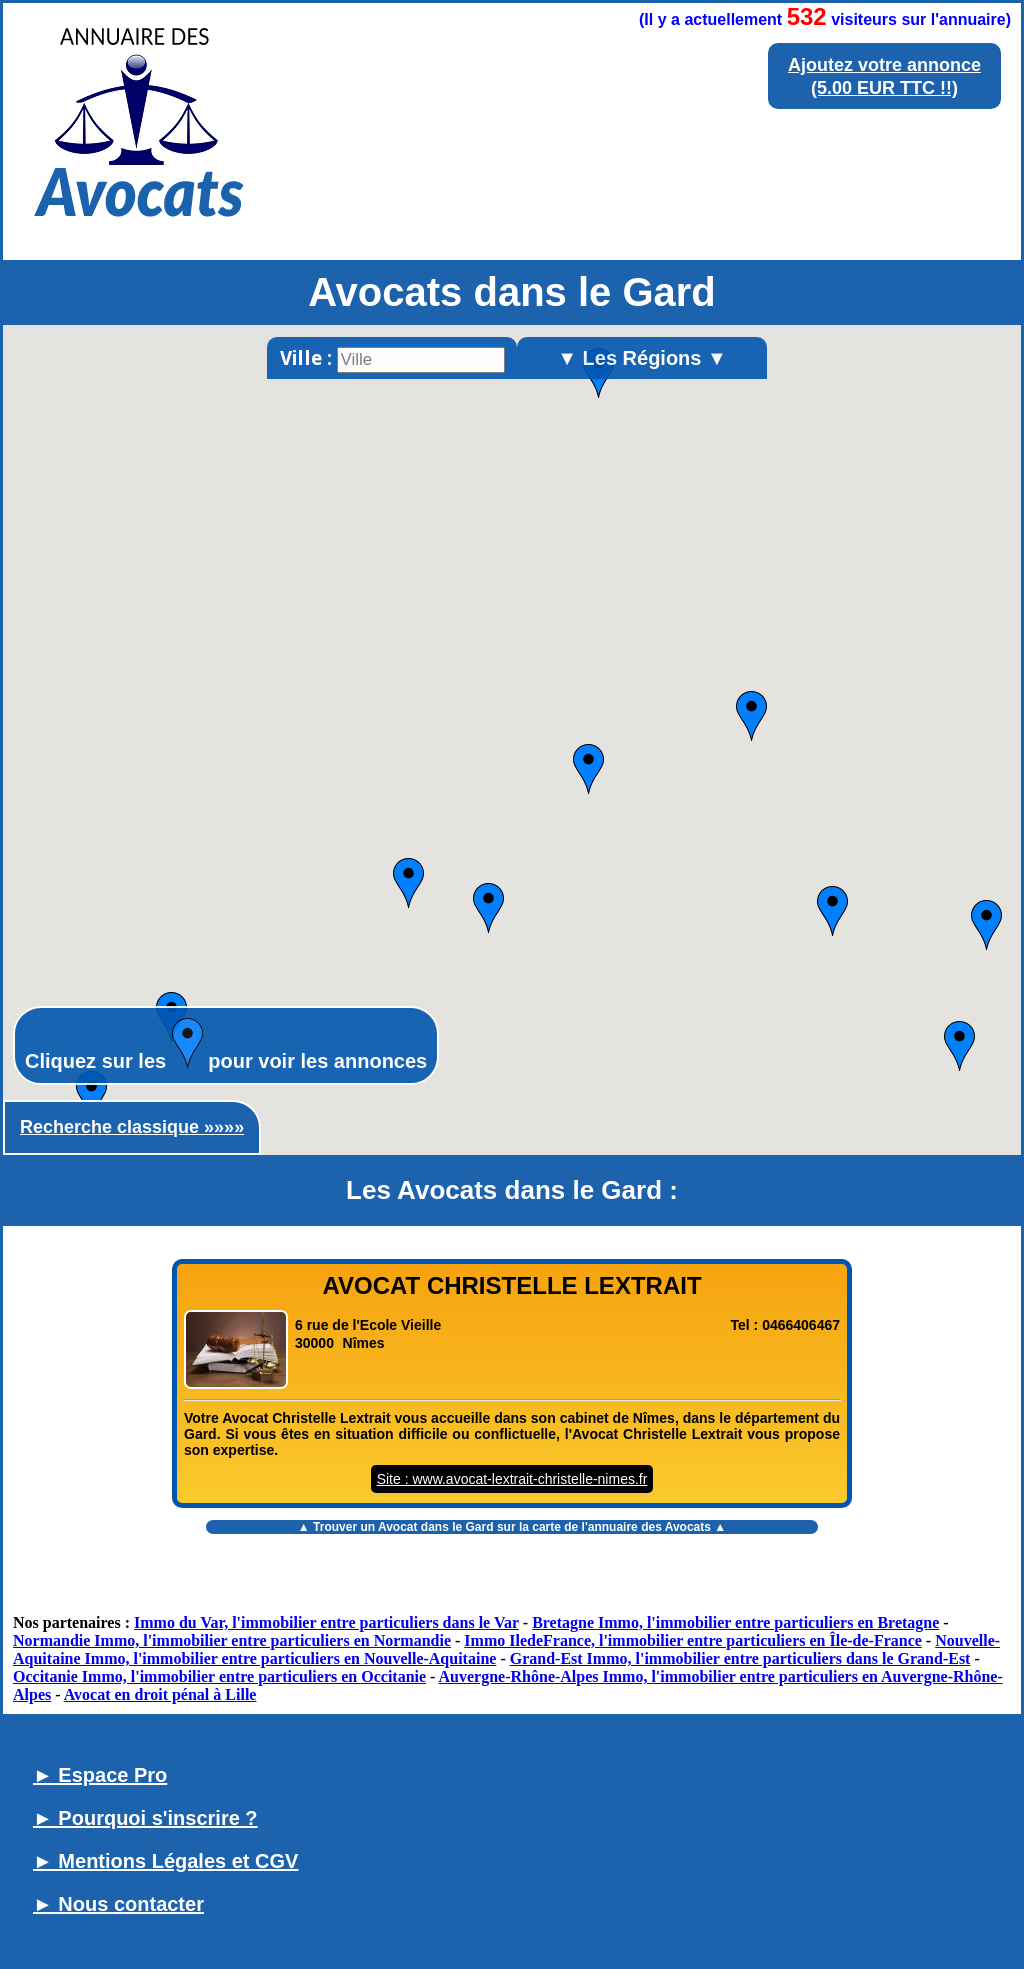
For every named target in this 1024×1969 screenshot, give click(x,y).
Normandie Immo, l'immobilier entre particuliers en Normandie (232, 1640)
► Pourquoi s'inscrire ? (145, 1818)
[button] (91, 1096)
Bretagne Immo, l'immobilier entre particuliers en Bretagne (735, 1622)
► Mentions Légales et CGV (165, 1861)
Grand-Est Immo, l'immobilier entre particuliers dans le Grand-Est (740, 1658)
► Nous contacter (118, 1904)
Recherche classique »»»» (132, 1127)
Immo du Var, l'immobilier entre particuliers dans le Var (326, 1622)
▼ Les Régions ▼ (642, 358)
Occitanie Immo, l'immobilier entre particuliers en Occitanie (219, 1676)
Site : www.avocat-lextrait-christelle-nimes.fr (512, 1479)
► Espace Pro (100, 1775)
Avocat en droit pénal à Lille (160, 1694)
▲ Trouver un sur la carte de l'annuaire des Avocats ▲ (512, 1527)
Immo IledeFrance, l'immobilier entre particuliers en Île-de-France (693, 1640)
